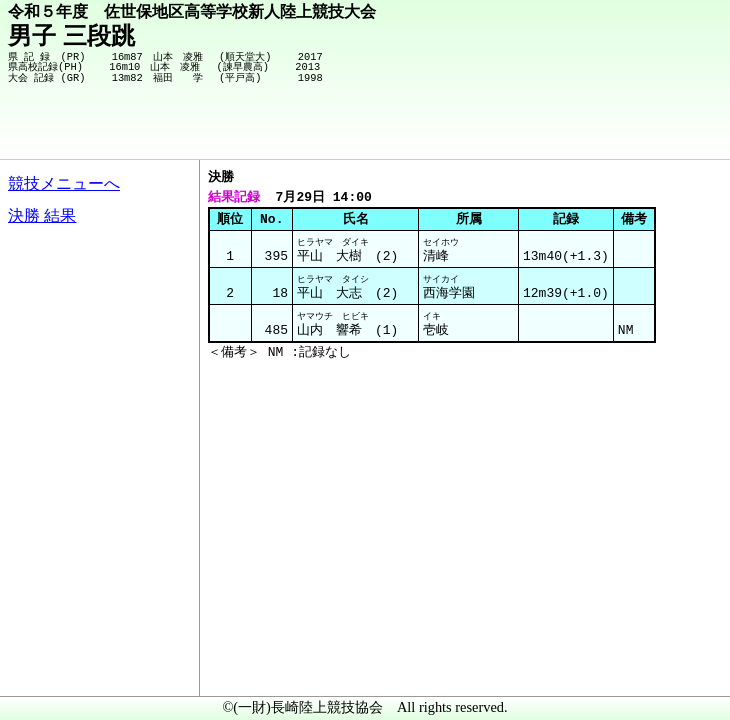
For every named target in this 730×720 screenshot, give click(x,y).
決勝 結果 (42, 215)
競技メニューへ (64, 183)
